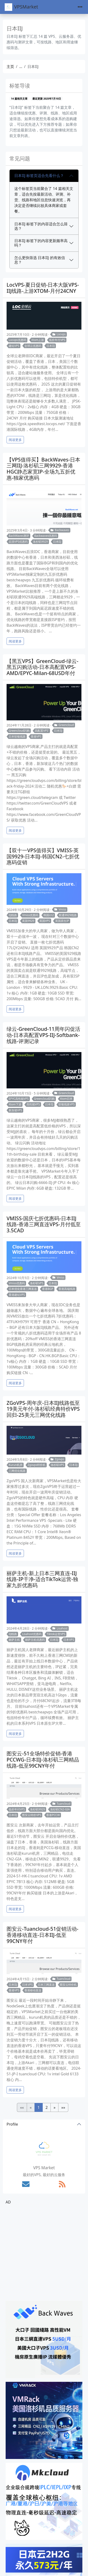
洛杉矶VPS (36, 1283)
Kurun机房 (16, 1465)
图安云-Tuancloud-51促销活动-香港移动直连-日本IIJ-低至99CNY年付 (42, 1934)
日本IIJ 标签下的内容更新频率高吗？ (41, 243)
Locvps (59, 334)
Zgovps (57, 1459)
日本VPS (68, 1640)
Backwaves (59, 530)
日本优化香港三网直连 (23, 1289)
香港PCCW (53, 1815)
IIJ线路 (13, 915)
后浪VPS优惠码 (18, 542)
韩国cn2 (48, 915)
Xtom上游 (37, 340)
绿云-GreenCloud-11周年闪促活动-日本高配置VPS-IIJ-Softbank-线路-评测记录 (43, 1035)
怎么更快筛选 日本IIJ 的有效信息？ (39, 260)
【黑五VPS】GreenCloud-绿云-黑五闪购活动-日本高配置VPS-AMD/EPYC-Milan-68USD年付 (42, 667)
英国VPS (44, 921)
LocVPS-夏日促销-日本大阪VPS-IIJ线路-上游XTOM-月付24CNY (43, 287)
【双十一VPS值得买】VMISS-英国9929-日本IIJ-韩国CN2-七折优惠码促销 (43, 856)
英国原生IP (62, 921)
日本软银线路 (17, 736)
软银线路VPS (66, 1104)
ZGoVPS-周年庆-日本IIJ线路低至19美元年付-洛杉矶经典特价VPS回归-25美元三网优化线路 (43, 1408)
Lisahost (60, 1628)
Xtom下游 (15, 1104)
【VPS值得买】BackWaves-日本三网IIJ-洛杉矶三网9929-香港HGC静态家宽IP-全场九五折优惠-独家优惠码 (43, 468)
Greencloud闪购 (19, 731)
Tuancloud (61, 1804)
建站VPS (14, 346)
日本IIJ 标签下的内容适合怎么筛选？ (41, 226)
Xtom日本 (66, 1099)
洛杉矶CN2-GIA (60, 1809)
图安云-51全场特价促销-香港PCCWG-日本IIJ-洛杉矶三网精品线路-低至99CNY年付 (43, 1759)
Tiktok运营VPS (56, 1634)
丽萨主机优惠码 (35, 1640)
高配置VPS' (42, 731)
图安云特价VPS (31, 1815)
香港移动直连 (32, 1990)
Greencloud (64, 725)
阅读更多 (15, 439)
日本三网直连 (46, 1985)
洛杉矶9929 (40, 542)
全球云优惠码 (32, 346)
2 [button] (47, 2107)
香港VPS (36, 736)
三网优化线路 (17, 1471)
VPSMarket (21, 7)
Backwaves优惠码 (45, 536)
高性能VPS (33, 1104)
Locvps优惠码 (17, 340)
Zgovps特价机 (37, 1465)
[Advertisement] (44, 2253)
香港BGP (47, 1289)
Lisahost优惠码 (32, 1634)
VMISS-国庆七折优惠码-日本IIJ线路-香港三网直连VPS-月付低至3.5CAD (44, 1224)
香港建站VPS (17, 1295)
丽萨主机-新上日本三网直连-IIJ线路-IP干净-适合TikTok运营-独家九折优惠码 (42, 1579)
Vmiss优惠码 (30, 915)
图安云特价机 (68, 1985)
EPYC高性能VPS (19, 1099)
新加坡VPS (15, 1110)
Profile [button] (12, 2124)
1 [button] (39, 2107)
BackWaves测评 (19, 536)
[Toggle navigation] (80, 7)
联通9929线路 (68, 915)
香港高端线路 (66, 1289)
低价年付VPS (57, 340)
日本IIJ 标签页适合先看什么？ (39, 175)
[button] (54, 2107)
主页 (10, 66)
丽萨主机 (14, 1640)
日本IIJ (50, 346)
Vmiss (60, 909)
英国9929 (28, 921)
